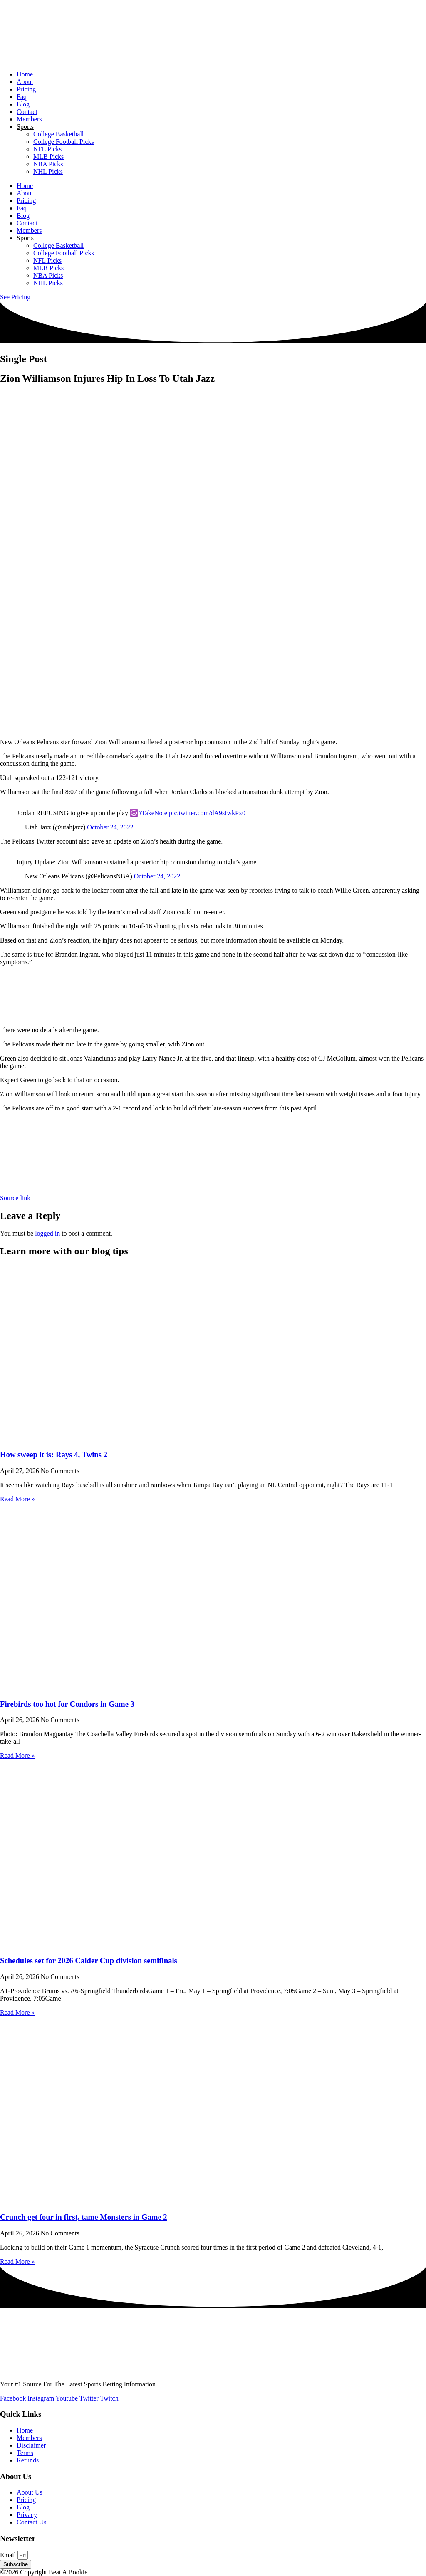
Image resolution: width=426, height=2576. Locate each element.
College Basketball (58, 134)
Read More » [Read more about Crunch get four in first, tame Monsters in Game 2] (17, 2261)
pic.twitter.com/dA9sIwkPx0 (207, 813)
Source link (15, 1198)
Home (25, 74)
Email (8, 2555)
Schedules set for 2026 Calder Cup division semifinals (88, 1960)
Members (29, 119)
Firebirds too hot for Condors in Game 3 (67, 1704)
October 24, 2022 (110, 827)
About (25, 81)
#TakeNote (152, 813)
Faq (22, 96)
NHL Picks (48, 171)
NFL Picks (47, 149)
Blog (23, 104)
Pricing (26, 89)
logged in (47, 1233)
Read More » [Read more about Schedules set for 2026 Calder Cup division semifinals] (17, 2012)
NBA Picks (48, 164)
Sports (25, 126)
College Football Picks (63, 141)
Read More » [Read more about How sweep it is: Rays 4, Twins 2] (17, 1499)
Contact (27, 111)
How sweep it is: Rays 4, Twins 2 (53, 1454)
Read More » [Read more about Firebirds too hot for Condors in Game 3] (17, 1755)
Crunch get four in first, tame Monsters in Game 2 (83, 2217)
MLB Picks (48, 156)
